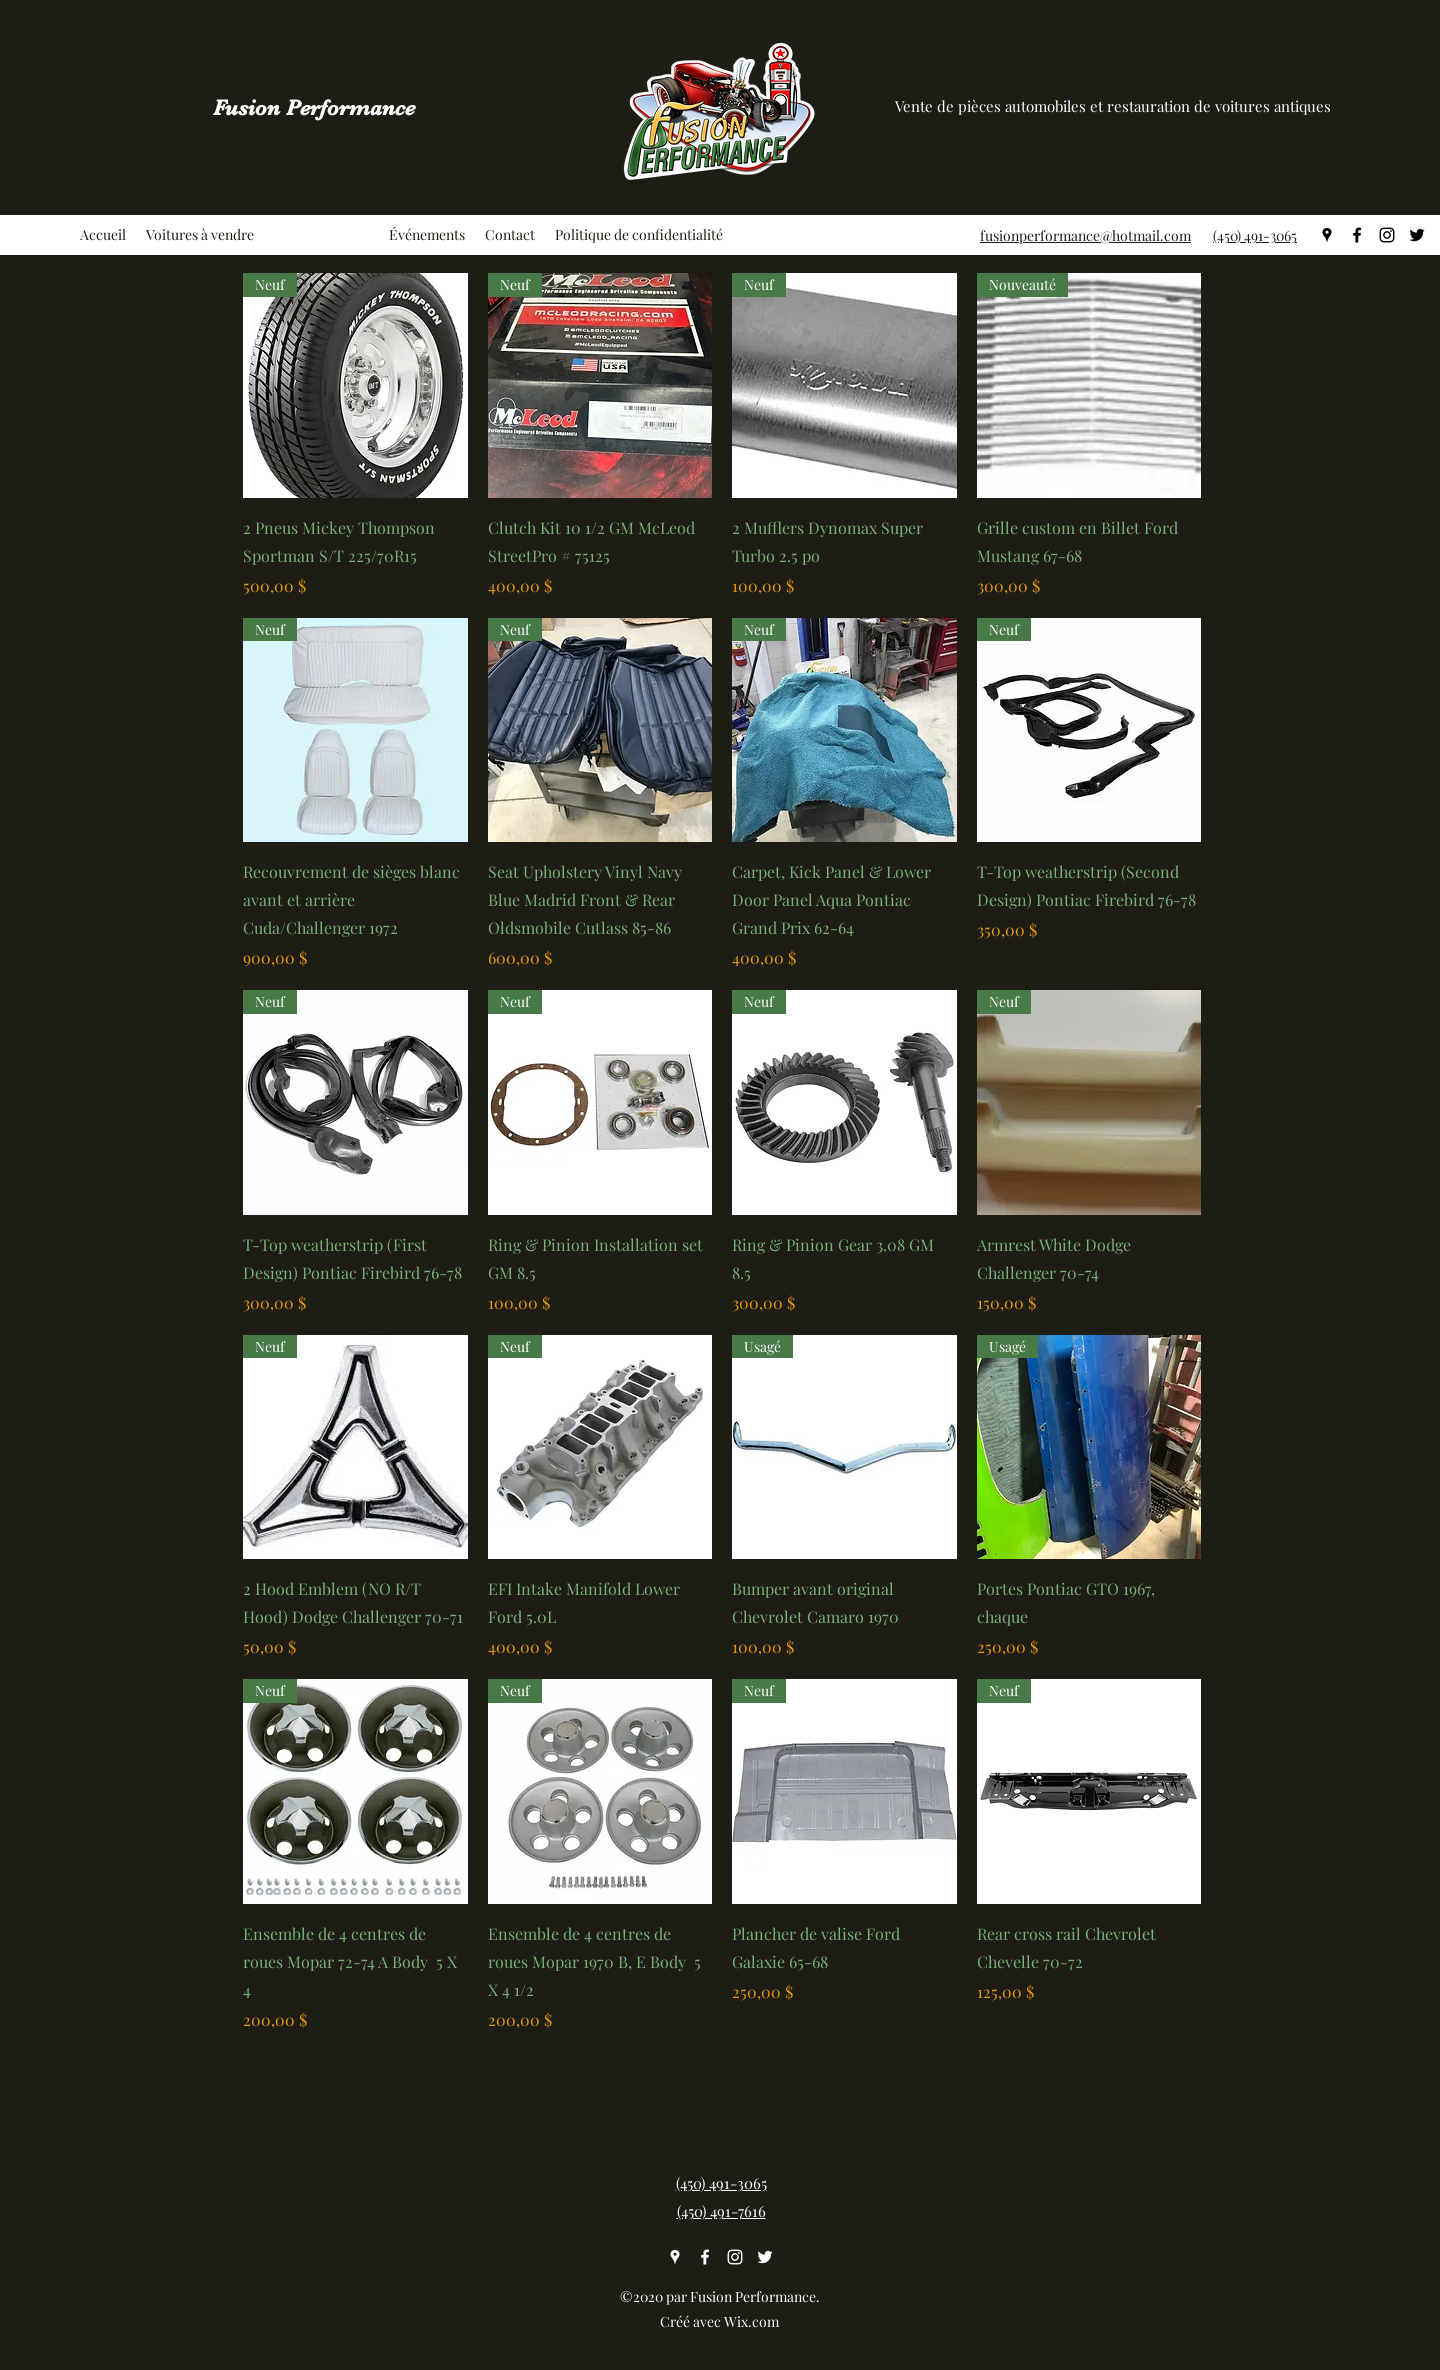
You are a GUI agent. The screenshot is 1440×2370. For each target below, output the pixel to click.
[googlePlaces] (1327, 235)
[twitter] (1417, 235)
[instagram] (1387, 235)
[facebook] (1357, 235)
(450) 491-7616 (721, 2211)
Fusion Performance (314, 107)
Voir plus (722, 2090)
